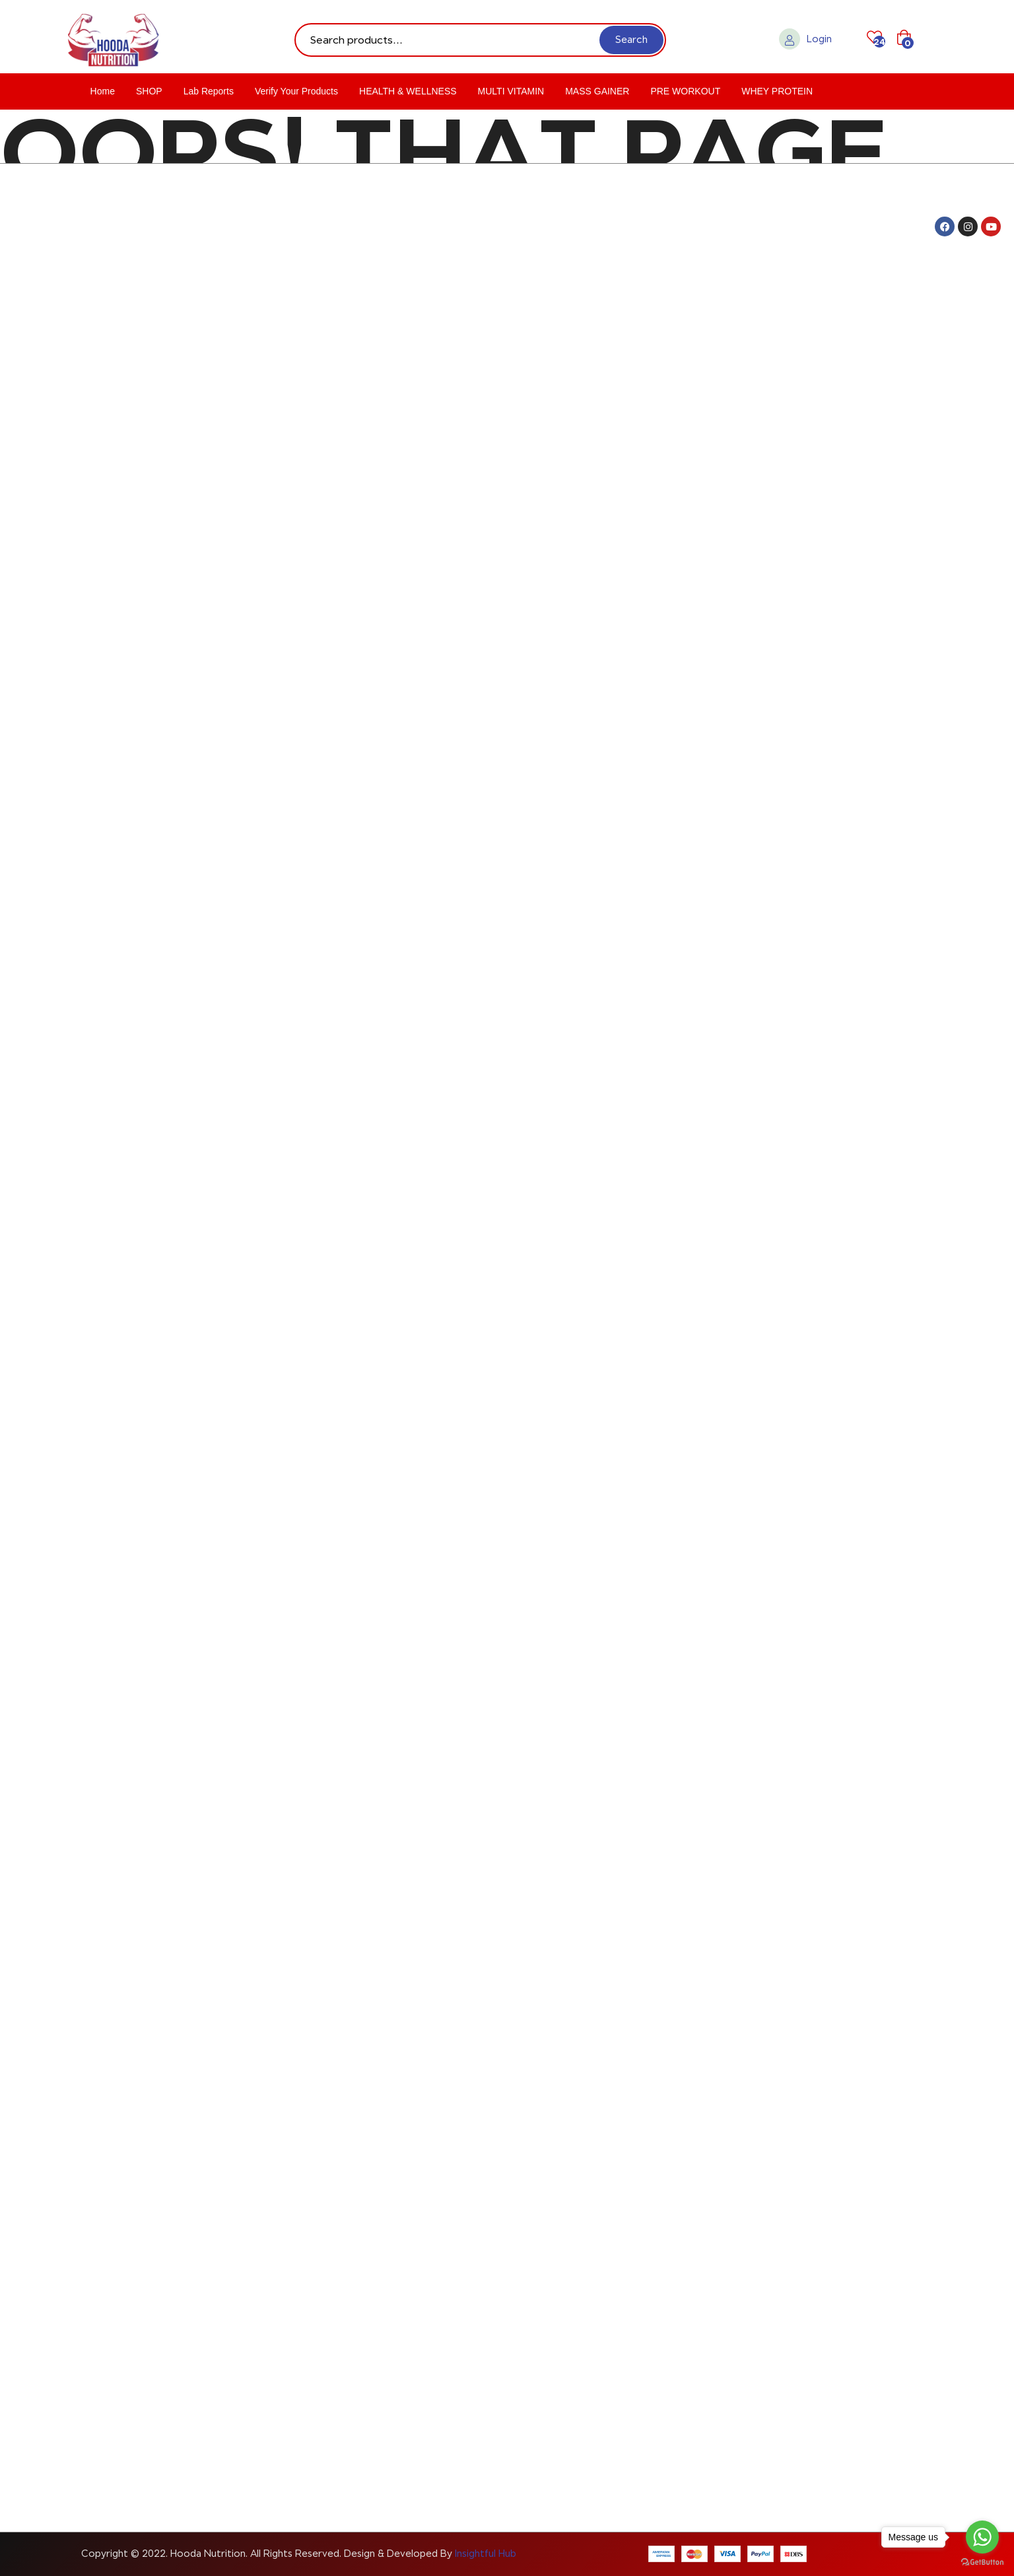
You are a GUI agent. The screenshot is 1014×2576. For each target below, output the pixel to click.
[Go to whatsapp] (982, 2537)
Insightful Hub (485, 2553)
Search (631, 39)
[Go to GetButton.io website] (982, 2562)
